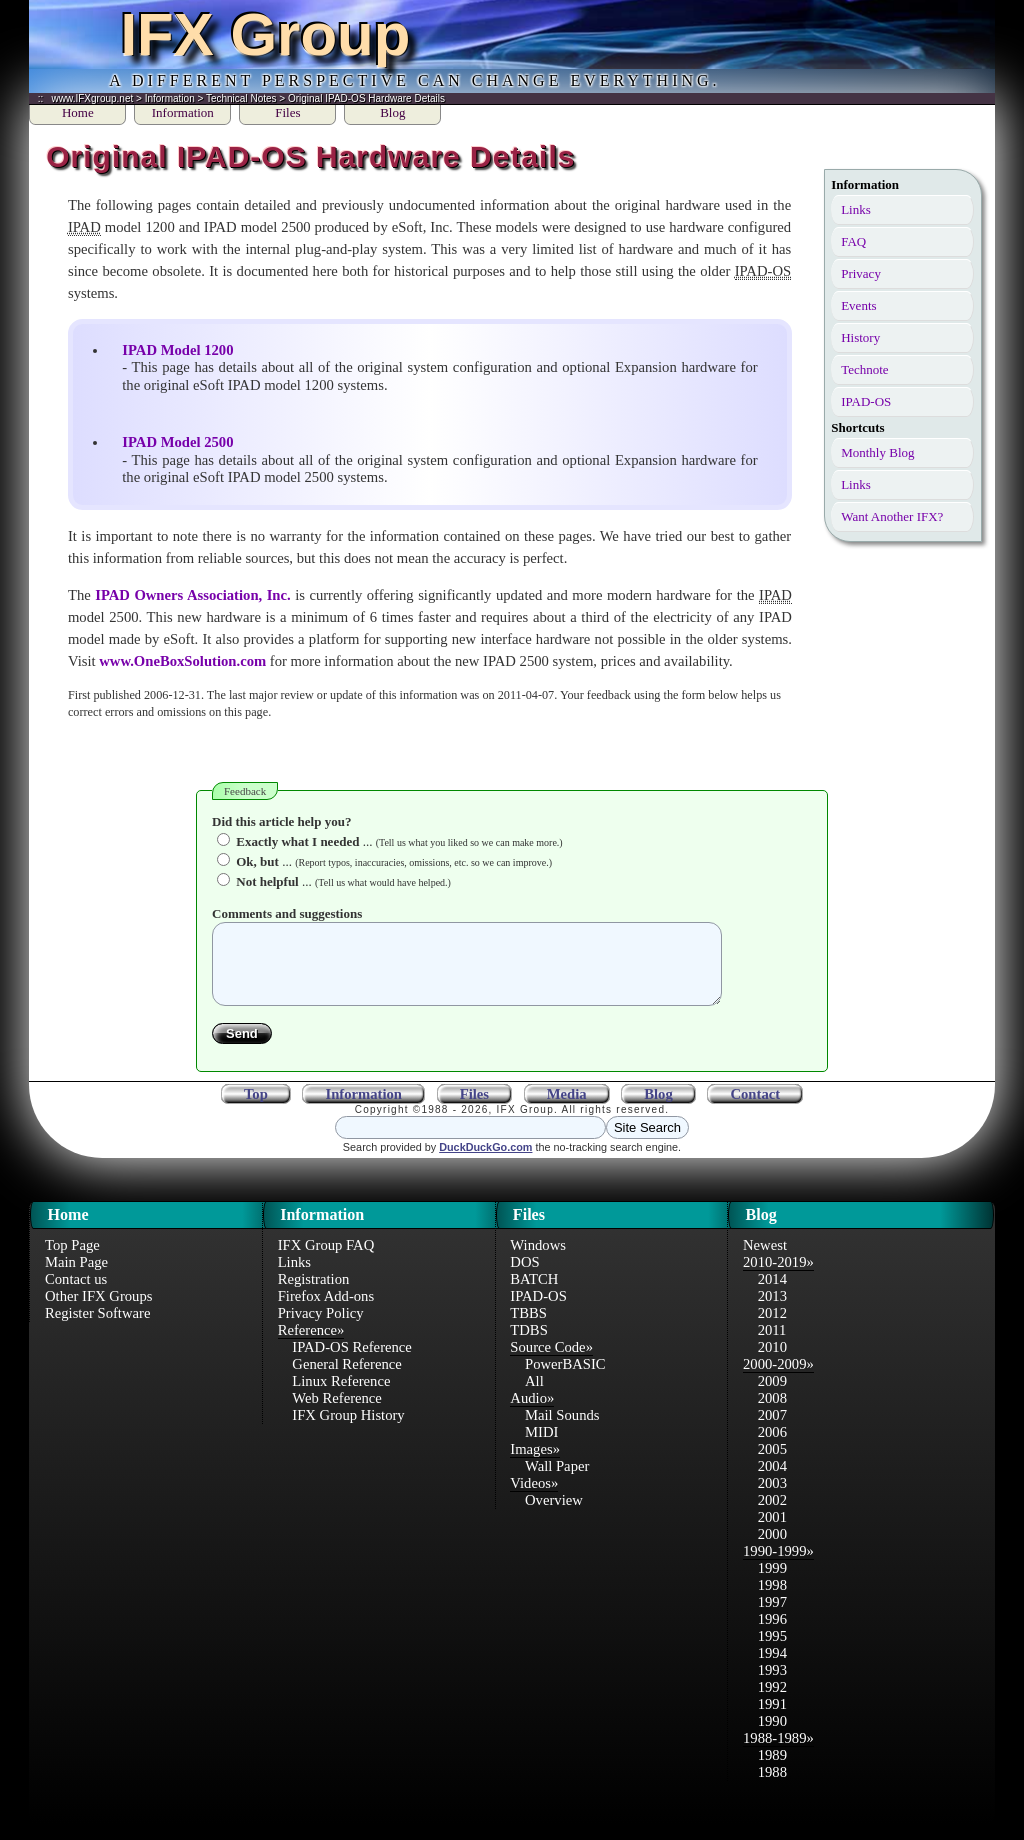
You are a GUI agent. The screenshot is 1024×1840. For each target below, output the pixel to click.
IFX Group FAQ (326, 1260)
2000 (772, 1549)
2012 (772, 1328)
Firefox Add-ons (326, 1311)
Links (856, 209)
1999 (772, 1583)
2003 (772, 1498)
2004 (772, 1481)
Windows (538, 1260)
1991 (772, 1719)
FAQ (853, 241)
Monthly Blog (877, 452)
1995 (772, 1651)
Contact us (76, 1294)
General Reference (346, 1379)
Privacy (861, 273)
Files (287, 112)
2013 (772, 1311)
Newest (765, 1260)
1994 (772, 1668)
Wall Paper (557, 1481)
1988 (772, 1787)
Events (858, 305)
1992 (772, 1702)
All (534, 1396)
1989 (772, 1770)
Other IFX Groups (98, 1311)
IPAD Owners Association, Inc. (193, 595)
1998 (772, 1600)
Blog (392, 112)
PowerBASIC (565, 1379)
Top (256, 1109)
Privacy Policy (321, 1328)
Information (170, 98)
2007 (772, 1430)
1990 (772, 1736)
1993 (772, 1685)
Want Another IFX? (892, 516)
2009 (772, 1396)
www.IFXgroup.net (93, 98)
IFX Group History (348, 1430)
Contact (755, 1109)
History (860, 337)
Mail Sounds (562, 1430)
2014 (772, 1294)
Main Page (76, 1277)
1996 (772, 1634)
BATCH (534, 1294)
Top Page (72, 1260)
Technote (864, 369)
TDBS (528, 1345)
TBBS (528, 1328)
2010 (772, 1362)
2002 (772, 1515)
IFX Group (265, 34)
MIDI (541, 1447)
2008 (772, 1413)
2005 (772, 1464)
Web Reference (337, 1413)
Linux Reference (341, 1396)
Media (567, 1109)
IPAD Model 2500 (177, 442)
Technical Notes (241, 98)
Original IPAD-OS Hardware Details (366, 98)
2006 (772, 1447)
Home (78, 112)
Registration (314, 1294)
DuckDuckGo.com (485, 1162)
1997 (772, 1617)
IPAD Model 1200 (177, 350)
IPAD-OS (866, 401)
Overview (554, 1515)
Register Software (97, 1328)
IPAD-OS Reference (352, 1362)
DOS (524, 1277)
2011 (772, 1345)
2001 (772, 1532)
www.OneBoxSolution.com (182, 661)
